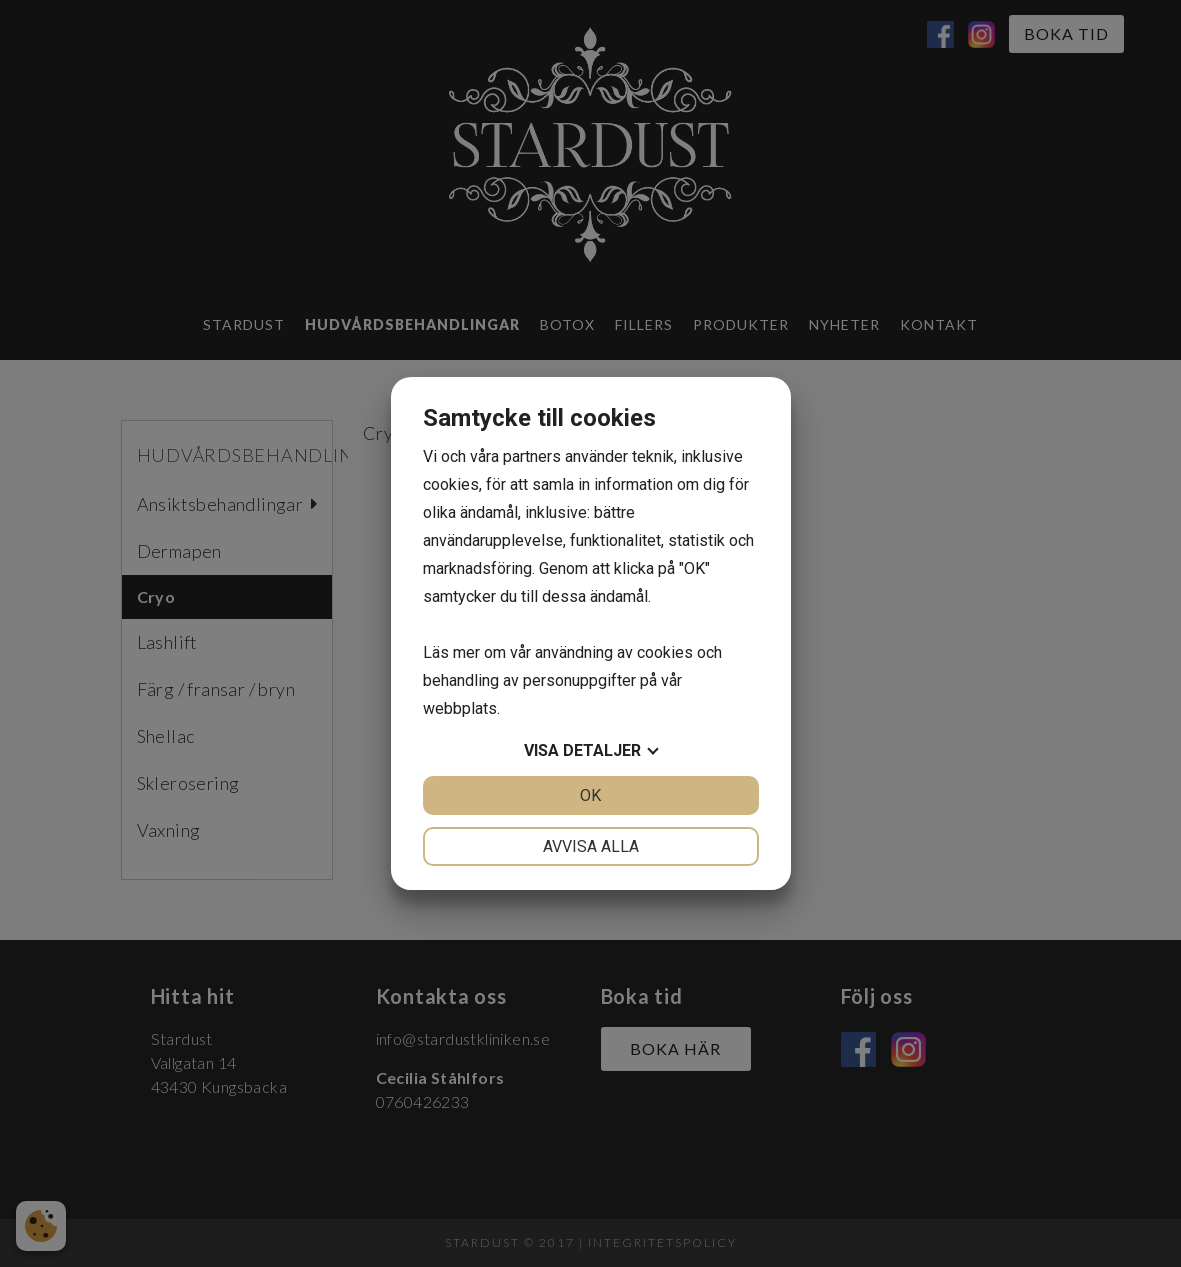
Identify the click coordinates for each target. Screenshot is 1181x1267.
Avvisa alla (591, 846)
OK (590, 795)
